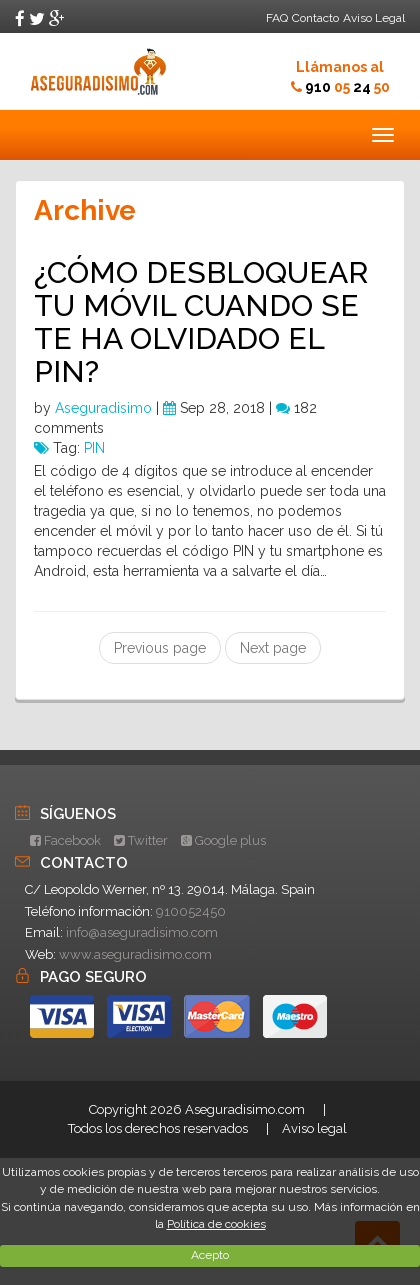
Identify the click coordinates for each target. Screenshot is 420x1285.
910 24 (347, 87)
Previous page (160, 648)
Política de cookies (216, 1224)
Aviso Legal (374, 18)
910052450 (191, 911)
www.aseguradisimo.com (135, 954)
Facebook (65, 840)
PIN (94, 448)
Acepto (210, 1255)
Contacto (315, 18)
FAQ (277, 18)
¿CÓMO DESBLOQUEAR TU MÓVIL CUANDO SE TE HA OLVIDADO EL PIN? (201, 322)
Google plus (223, 840)
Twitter (141, 840)
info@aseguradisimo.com (142, 932)
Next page (273, 648)
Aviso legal (314, 1128)
